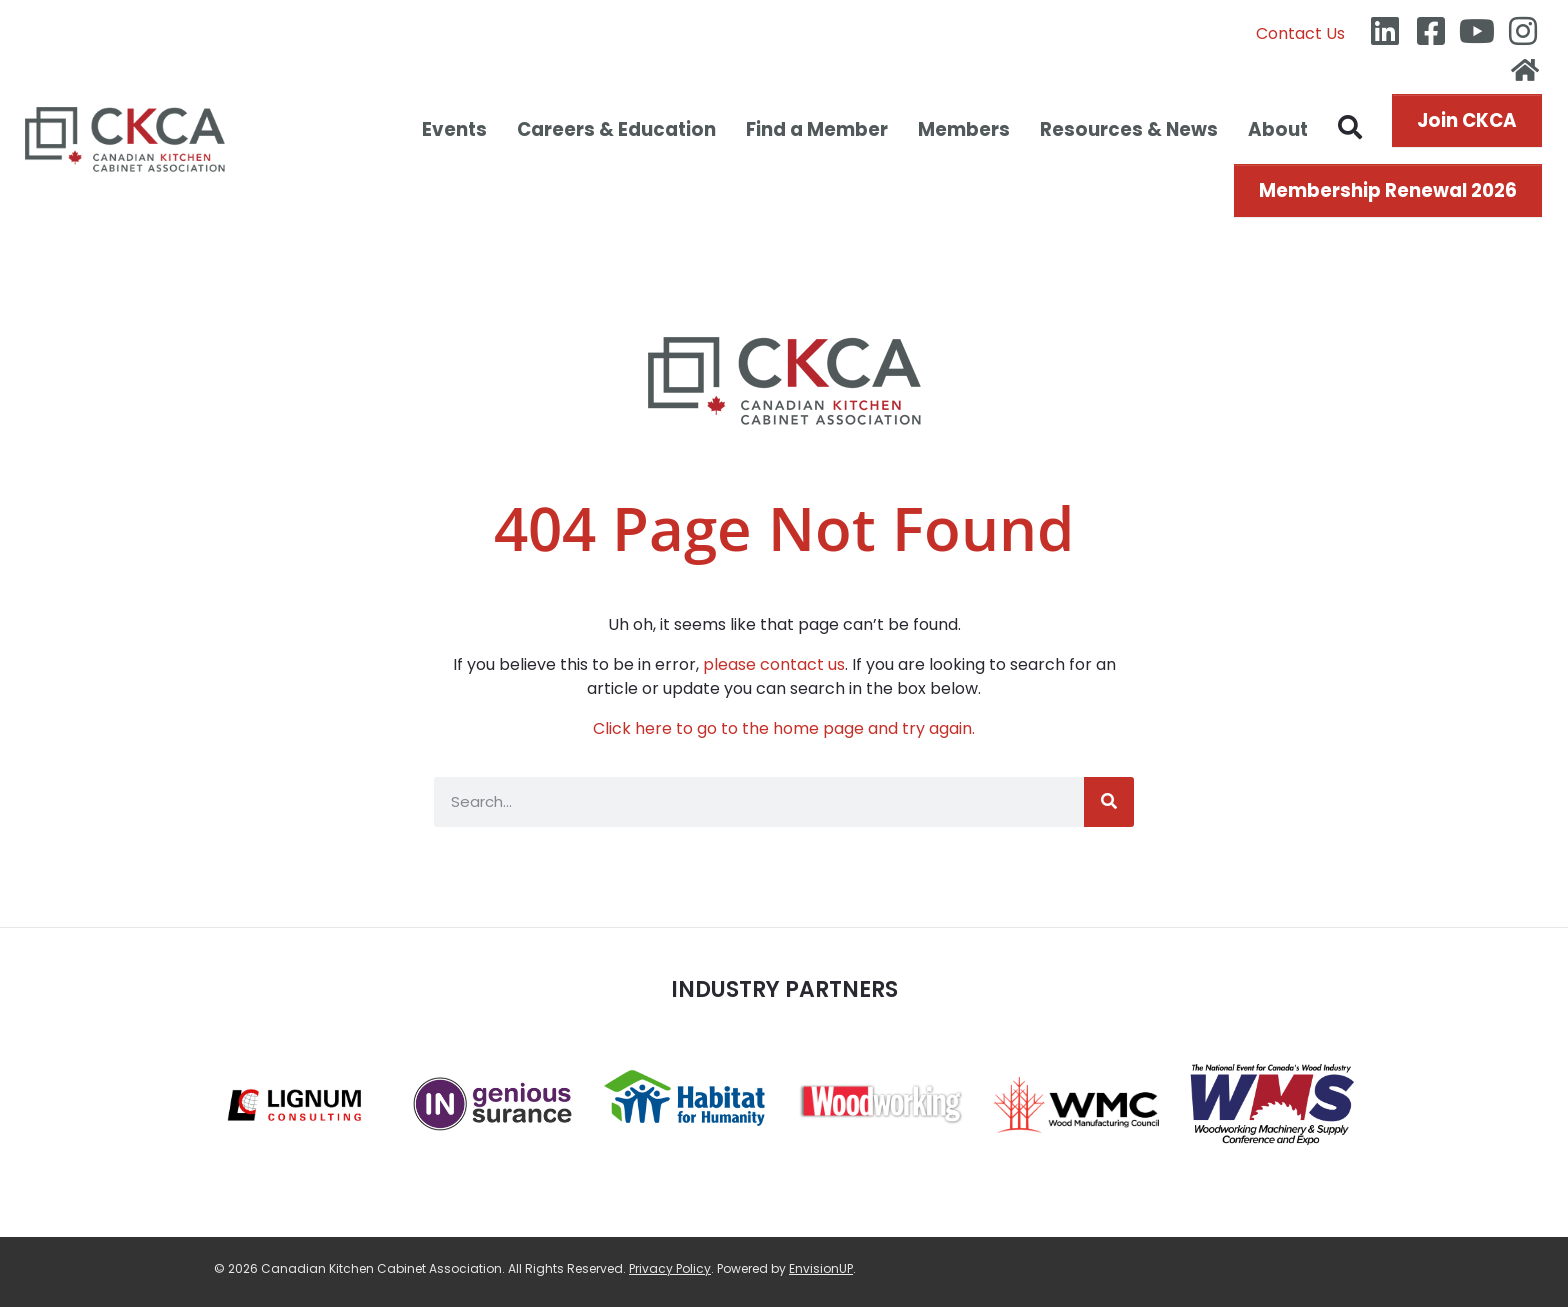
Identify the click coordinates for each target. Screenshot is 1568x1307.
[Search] (1109, 802)
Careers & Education (616, 129)
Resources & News (1129, 129)
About (1278, 129)
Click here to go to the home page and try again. (784, 728)
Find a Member (817, 129)
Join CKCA (1467, 120)
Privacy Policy (670, 1268)
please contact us (774, 664)
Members (964, 129)
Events (454, 129)
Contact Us (1300, 33)
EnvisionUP (821, 1268)
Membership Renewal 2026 (1388, 190)
